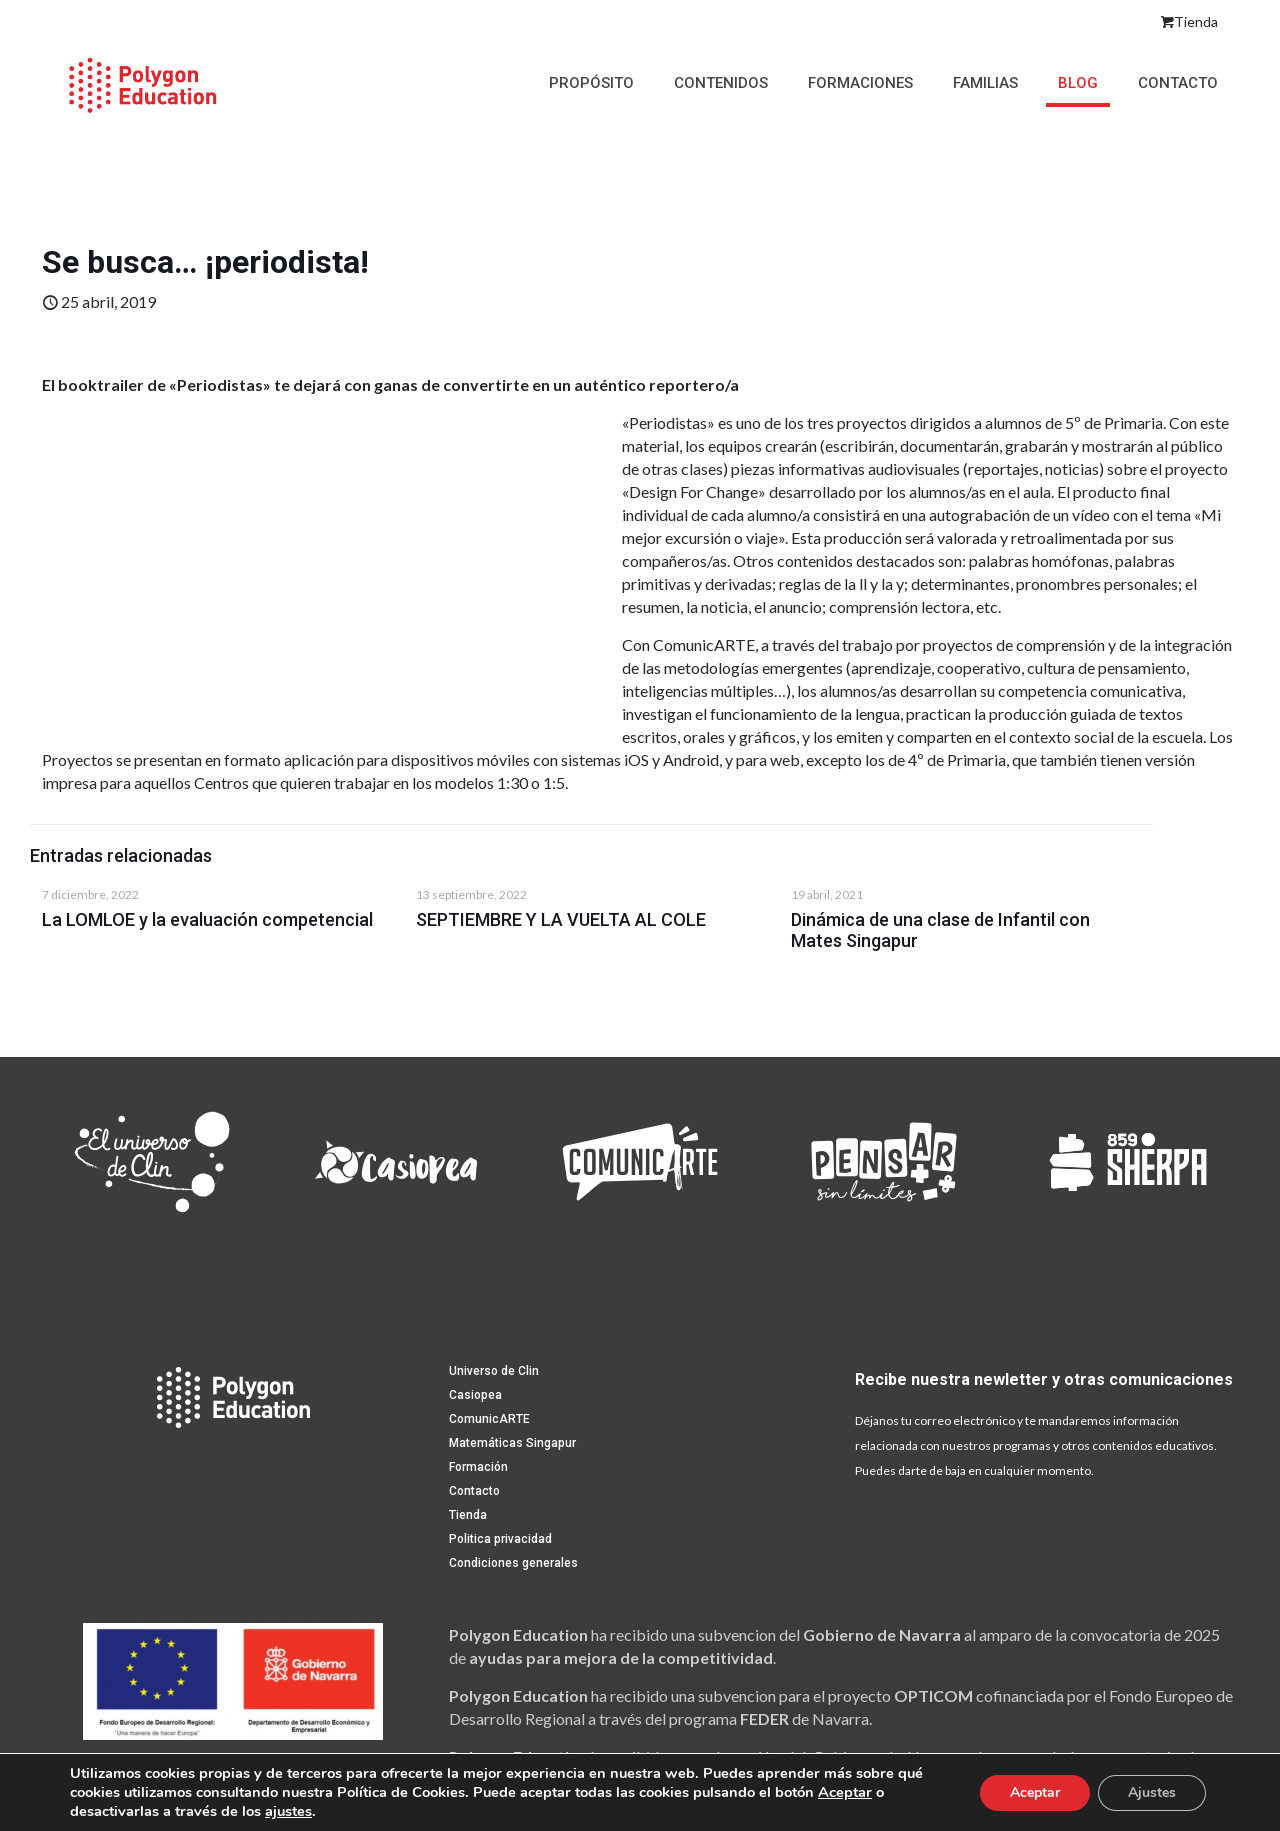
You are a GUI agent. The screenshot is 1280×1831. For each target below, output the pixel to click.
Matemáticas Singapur (512, 1443)
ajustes (288, 1811)
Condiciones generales (513, 1563)
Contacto (474, 1491)
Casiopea (475, 1395)
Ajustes (1152, 1792)
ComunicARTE (489, 1419)
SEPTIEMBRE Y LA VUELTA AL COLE (561, 919)
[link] (152, 1162)
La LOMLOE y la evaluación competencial (207, 919)
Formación (478, 1467)
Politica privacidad (500, 1539)
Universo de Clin (494, 1371)
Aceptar (845, 1792)
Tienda (1189, 21)
